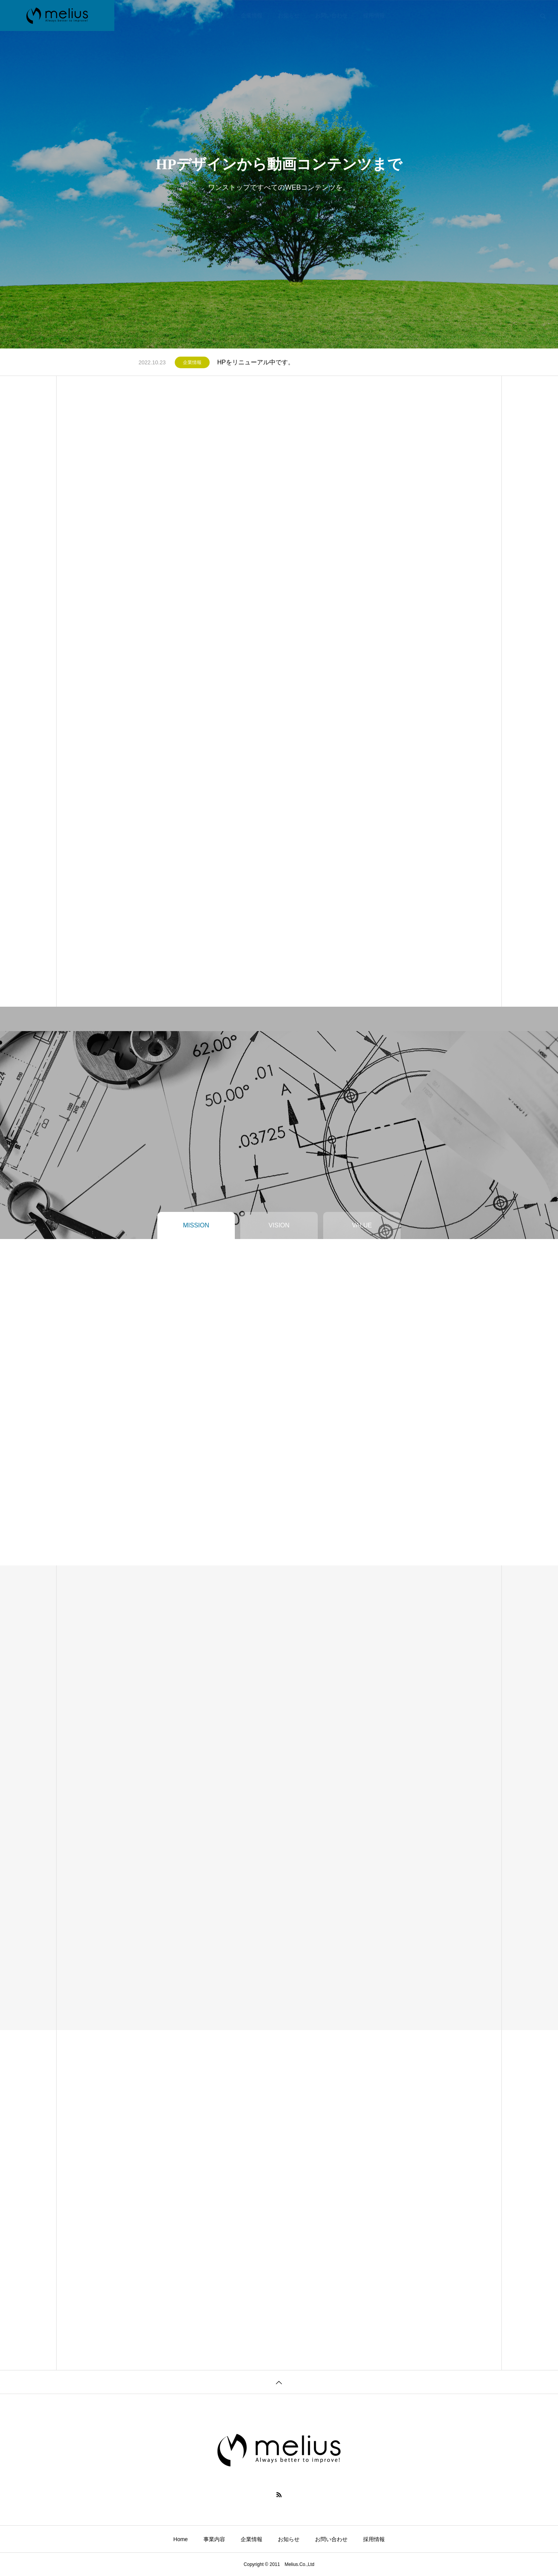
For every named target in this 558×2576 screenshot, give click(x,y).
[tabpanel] (279, 174)
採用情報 (374, 15)
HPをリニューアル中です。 (255, 362)
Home (180, 15)
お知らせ (289, 15)
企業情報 (251, 15)
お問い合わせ (331, 15)
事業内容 (214, 15)
